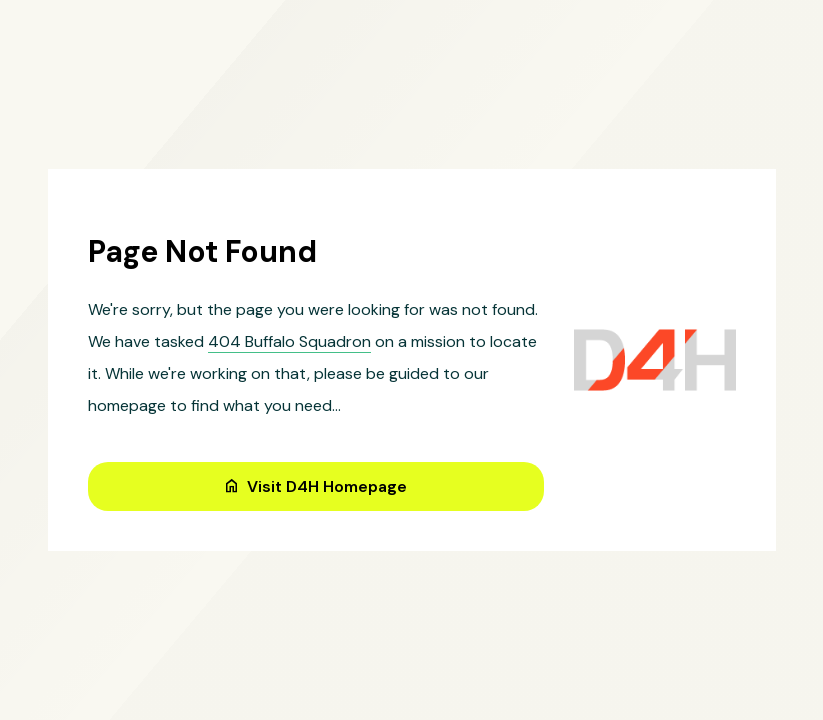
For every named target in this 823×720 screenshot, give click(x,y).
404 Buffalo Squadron (289, 341)
